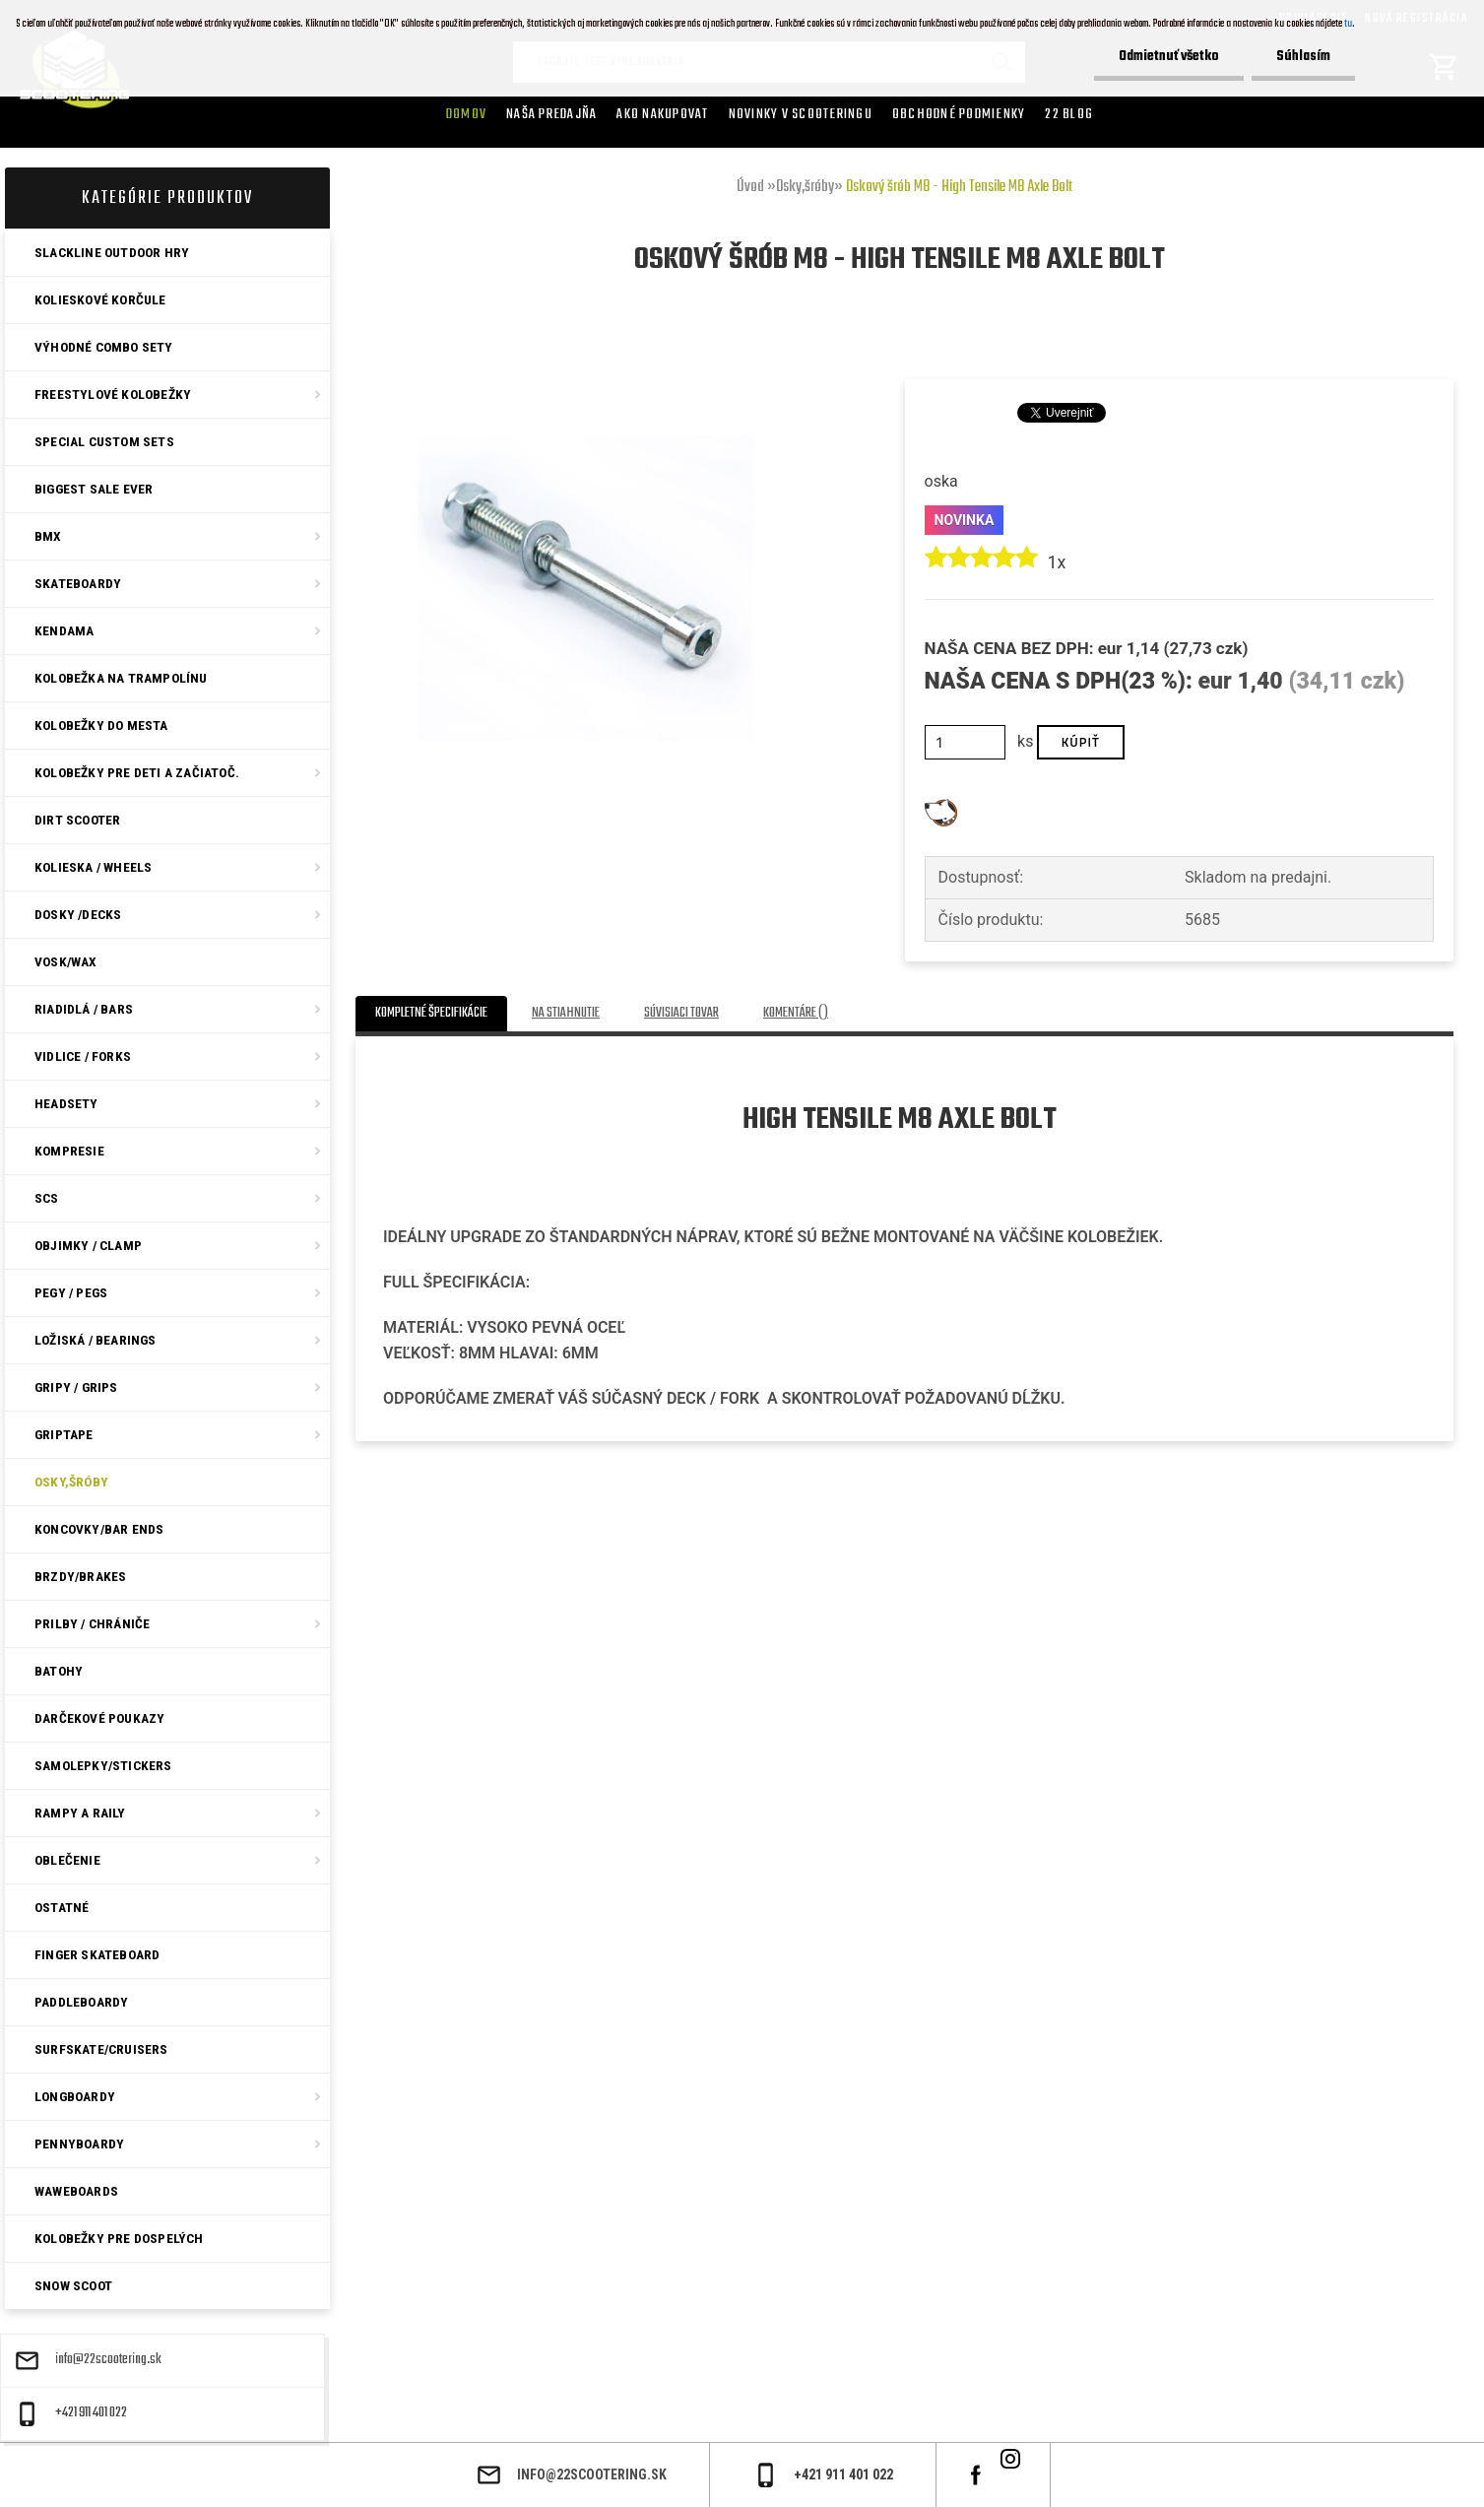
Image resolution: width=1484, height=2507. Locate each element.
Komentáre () (795, 1013)
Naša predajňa (551, 114)
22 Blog (1069, 114)
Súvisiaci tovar (681, 1013)
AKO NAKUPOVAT (662, 114)
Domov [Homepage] (466, 114)
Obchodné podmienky (959, 114)
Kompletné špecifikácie (431, 1013)
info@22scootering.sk (108, 2360)
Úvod (750, 187)
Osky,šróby (805, 187)
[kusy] (965, 742)
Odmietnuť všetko (1169, 56)
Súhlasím (1303, 56)
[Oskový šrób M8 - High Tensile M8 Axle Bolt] (585, 352)
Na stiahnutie (566, 1013)
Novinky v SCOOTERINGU (800, 114)
